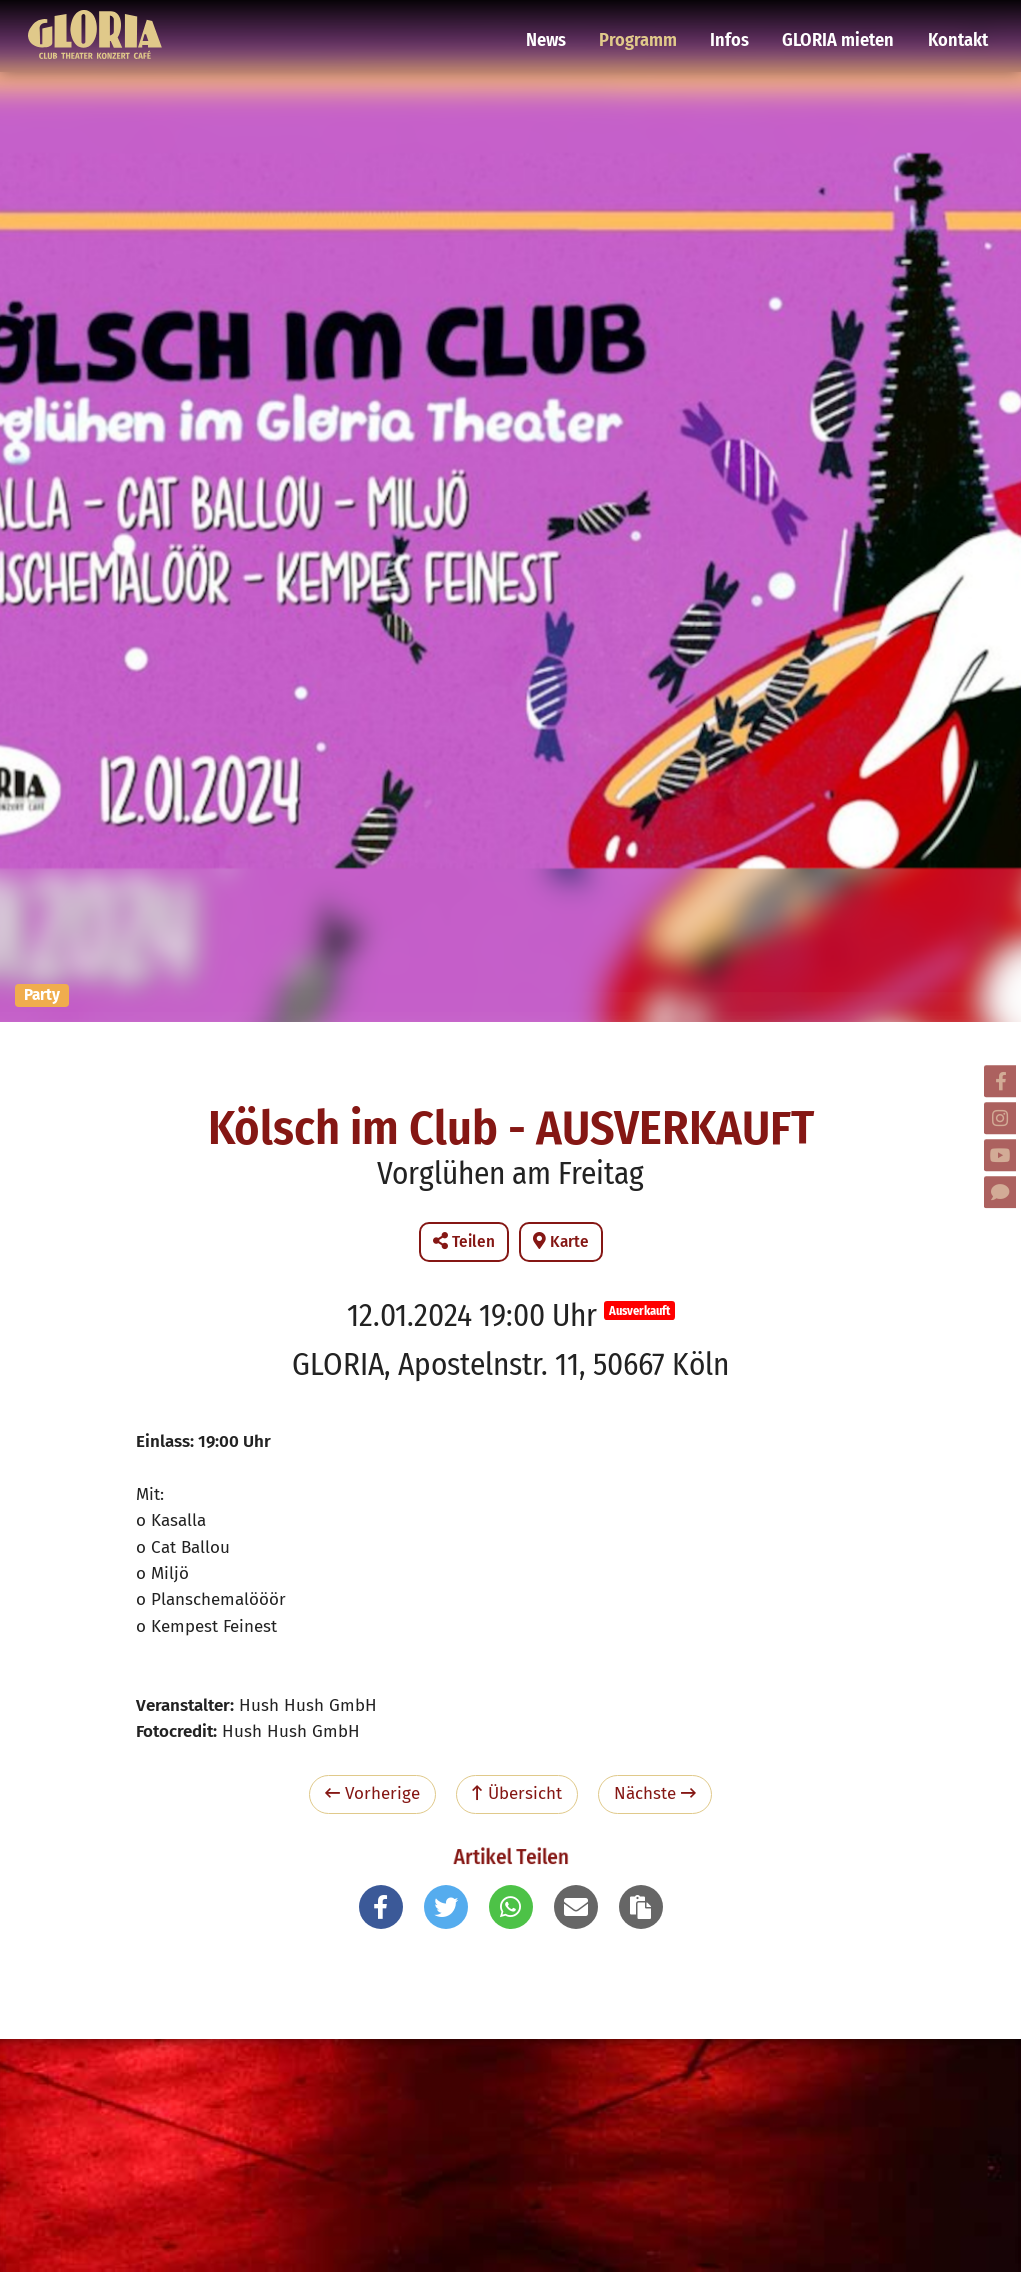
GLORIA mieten (842, 25)
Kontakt (956, 25)
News (561, 25)
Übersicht (517, 1793)
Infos (738, 25)
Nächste (655, 1793)
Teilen (464, 1241)
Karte (561, 1241)
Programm (650, 25)
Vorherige (372, 1793)
